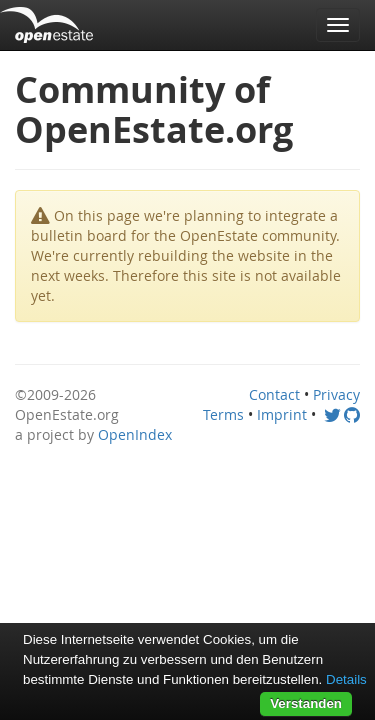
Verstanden (306, 703)
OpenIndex (135, 434)
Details (346, 679)
